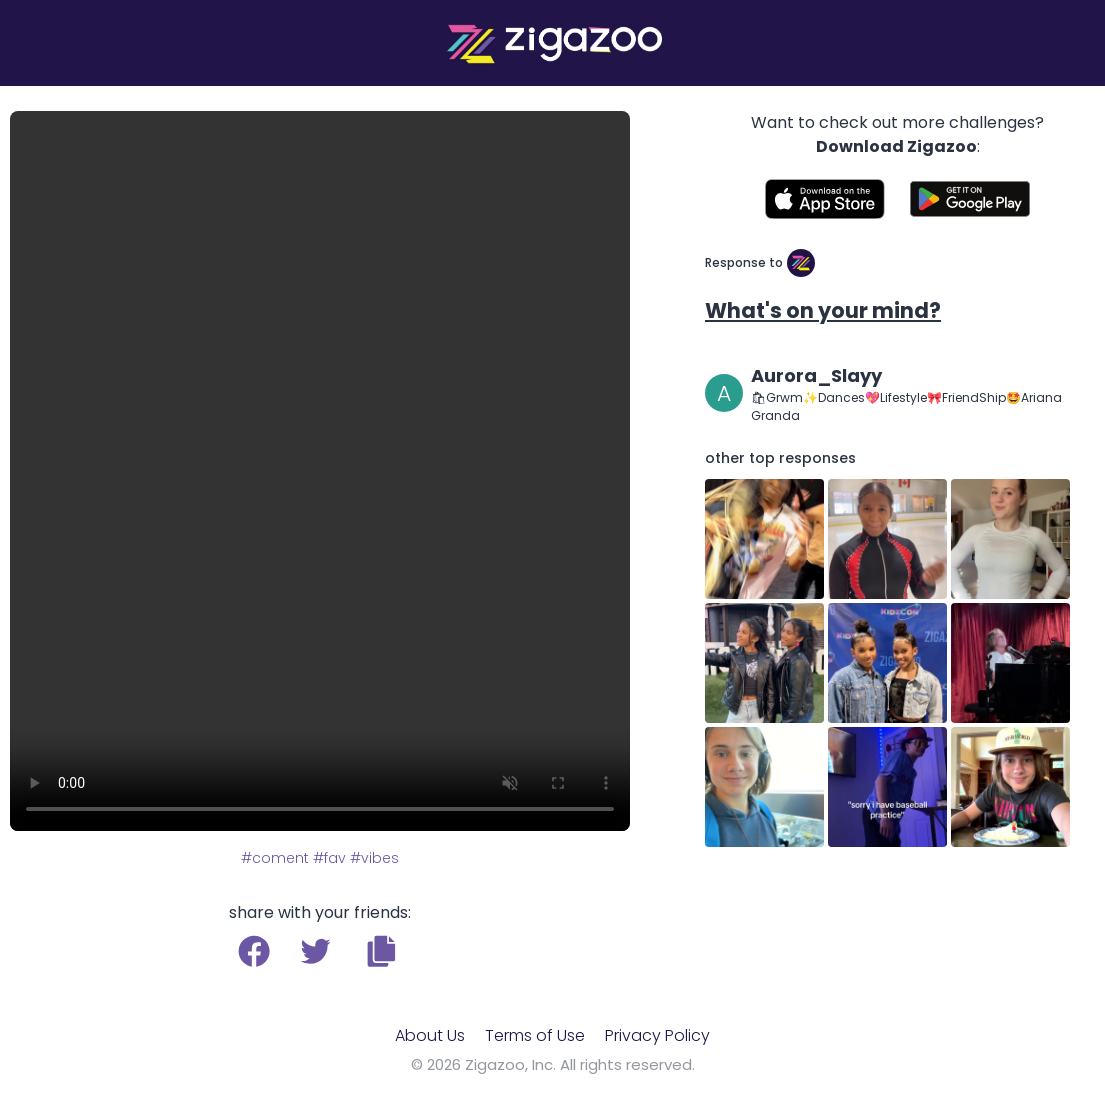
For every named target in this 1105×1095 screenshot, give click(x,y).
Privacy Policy (657, 1035)
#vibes (374, 858)
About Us (430, 1035)
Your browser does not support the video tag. (320, 471)
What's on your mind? (823, 310)
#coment (275, 858)
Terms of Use (535, 1035)
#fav (329, 858)
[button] (381, 951)
